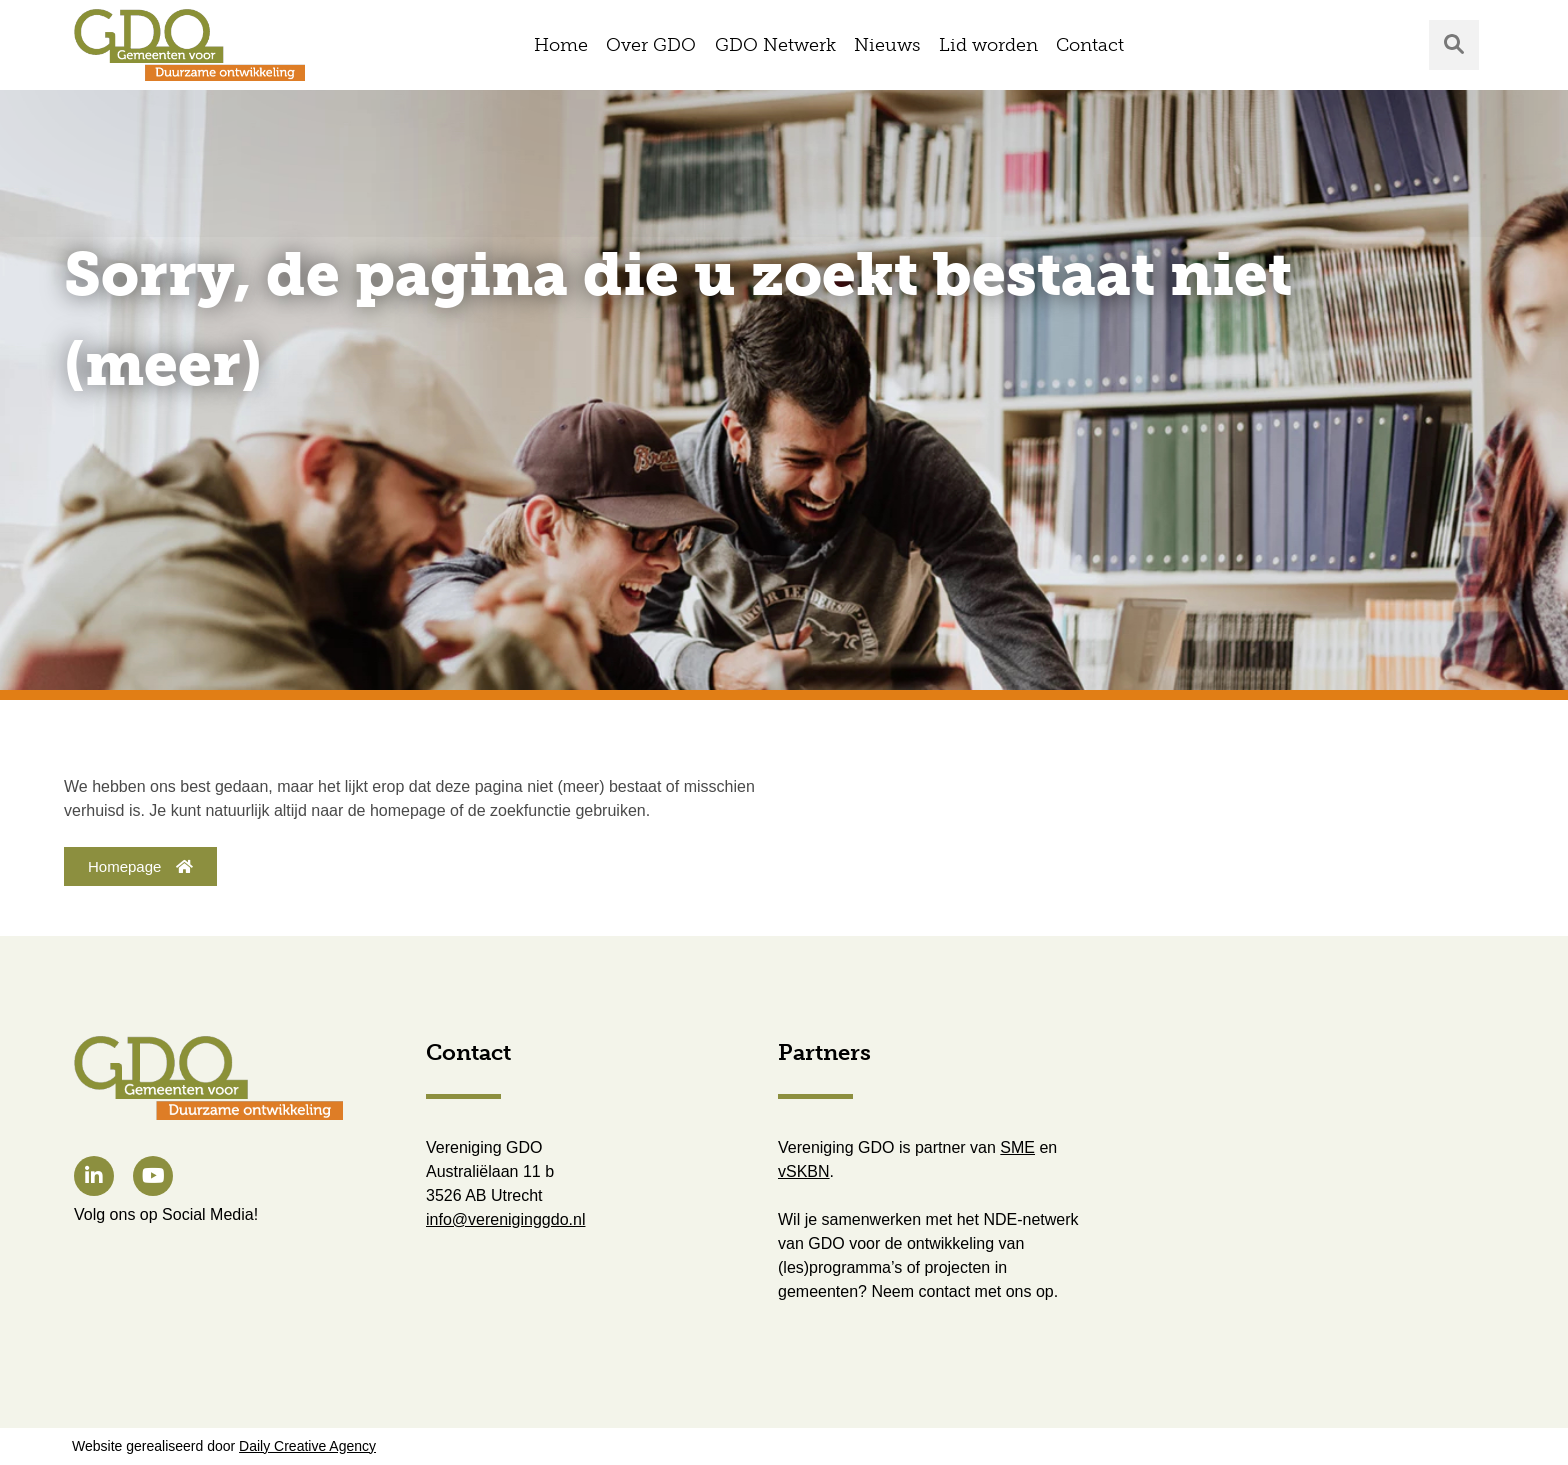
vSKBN (804, 1171)
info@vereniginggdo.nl (505, 1219)
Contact (1090, 45)
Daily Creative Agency (307, 1446)
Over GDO (651, 45)
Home (561, 45)
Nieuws (887, 45)
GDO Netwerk (775, 45)
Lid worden (988, 45)
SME (1017, 1147)
